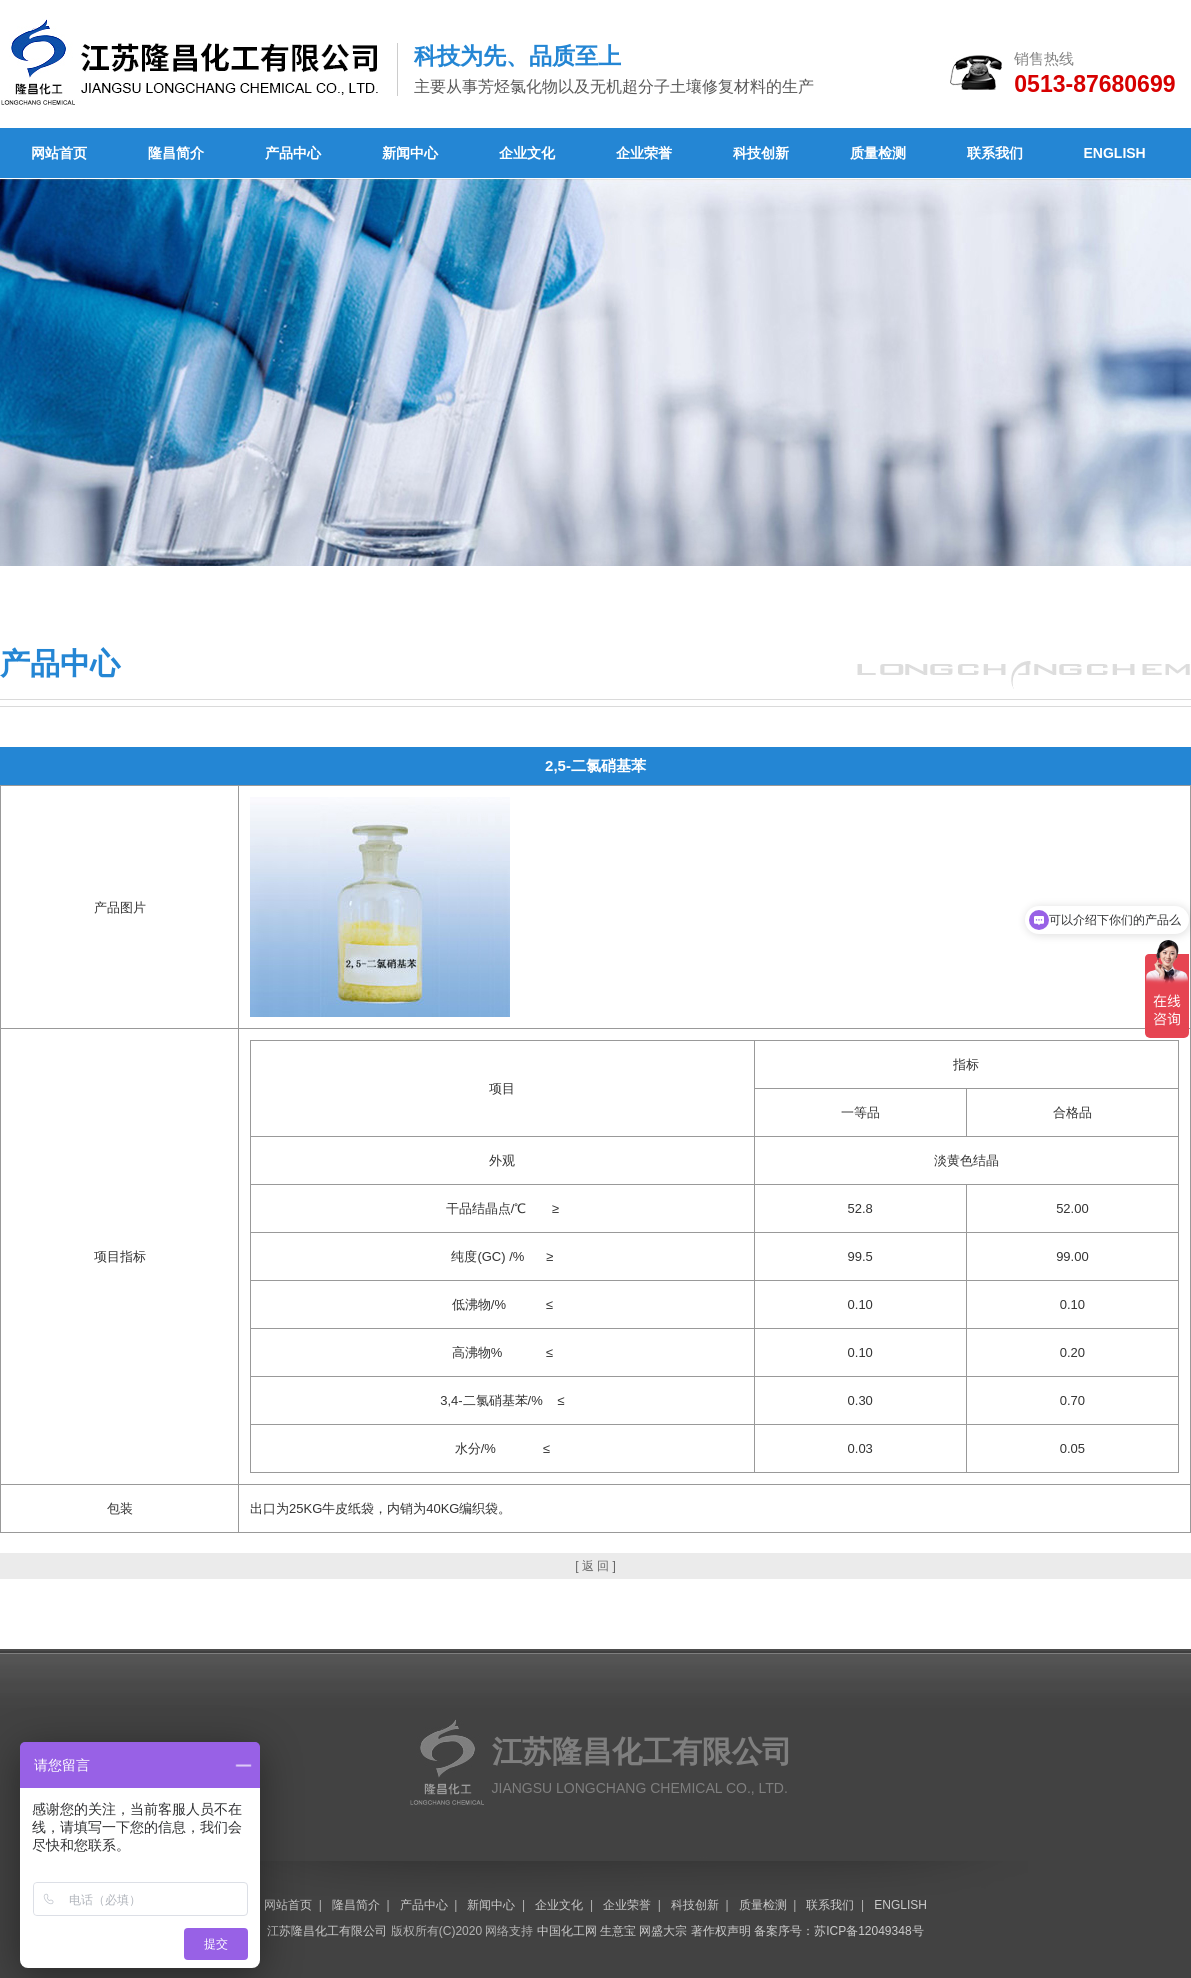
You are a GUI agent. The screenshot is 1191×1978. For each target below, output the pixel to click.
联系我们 (995, 153)
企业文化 (527, 153)
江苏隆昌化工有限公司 (327, 1931)
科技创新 (761, 153)
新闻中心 (410, 153)
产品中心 (293, 153)
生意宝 (618, 1931)
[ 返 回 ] (595, 1566)
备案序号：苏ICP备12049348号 (838, 1931)
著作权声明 (721, 1931)
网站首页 (59, 153)
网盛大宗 (663, 1931)
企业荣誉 (644, 153)
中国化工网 (567, 1931)
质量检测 (878, 153)
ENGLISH (1115, 153)
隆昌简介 (176, 153)
